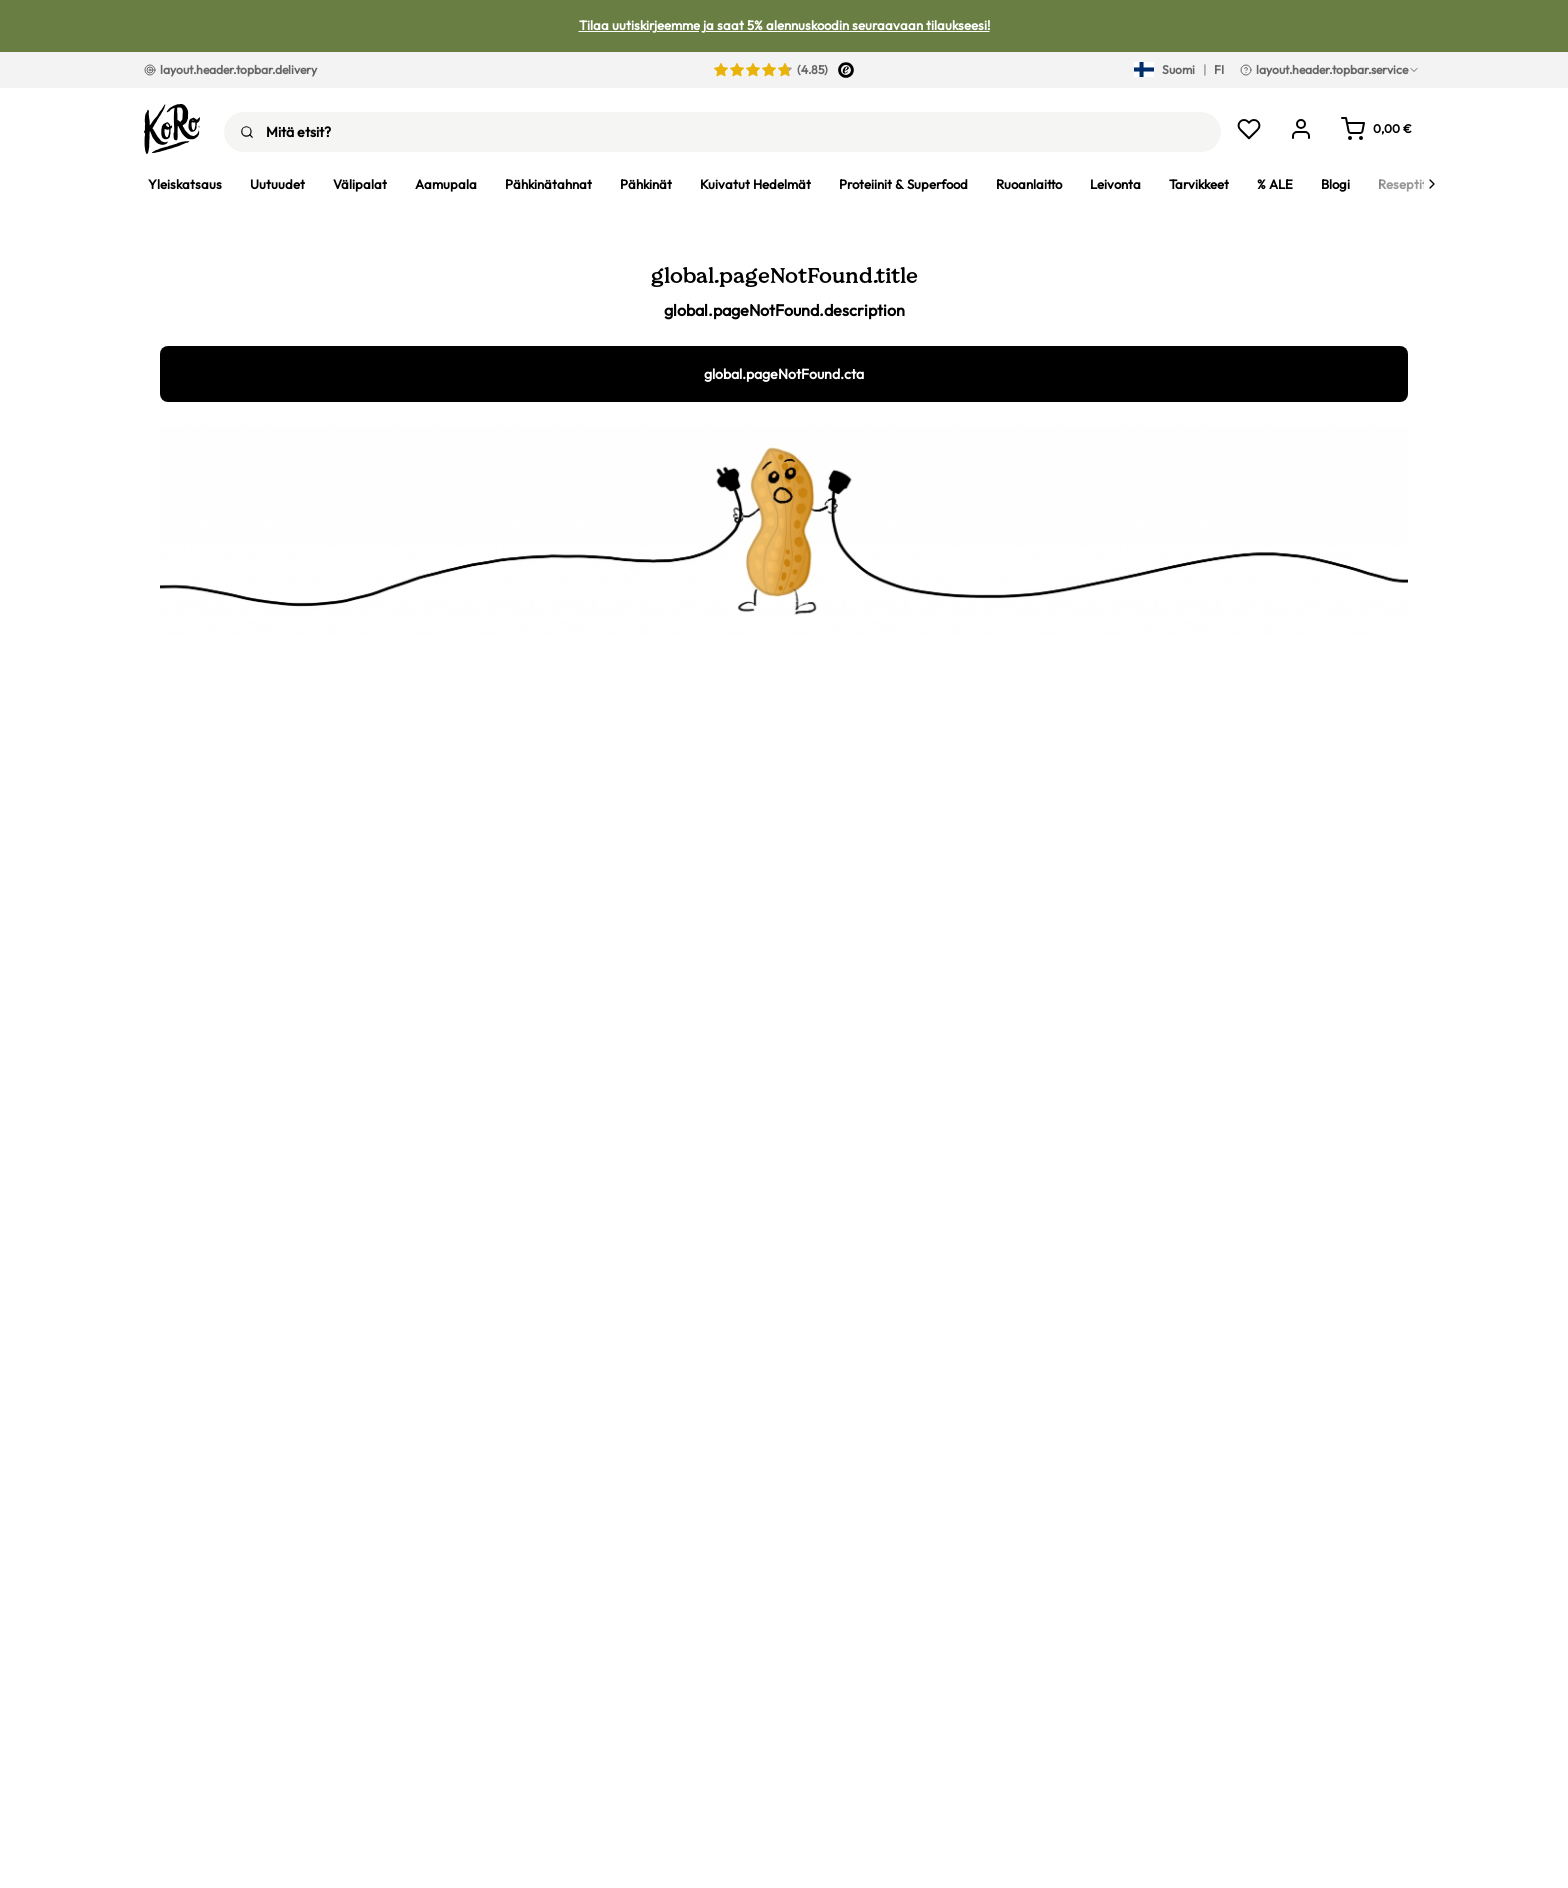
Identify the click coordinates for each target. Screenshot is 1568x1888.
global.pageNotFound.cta (784, 374)
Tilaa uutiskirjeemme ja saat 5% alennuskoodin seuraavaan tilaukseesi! (784, 25)
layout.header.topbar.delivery (230, 69)
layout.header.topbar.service (1330, 69)
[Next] (1432, 184)
